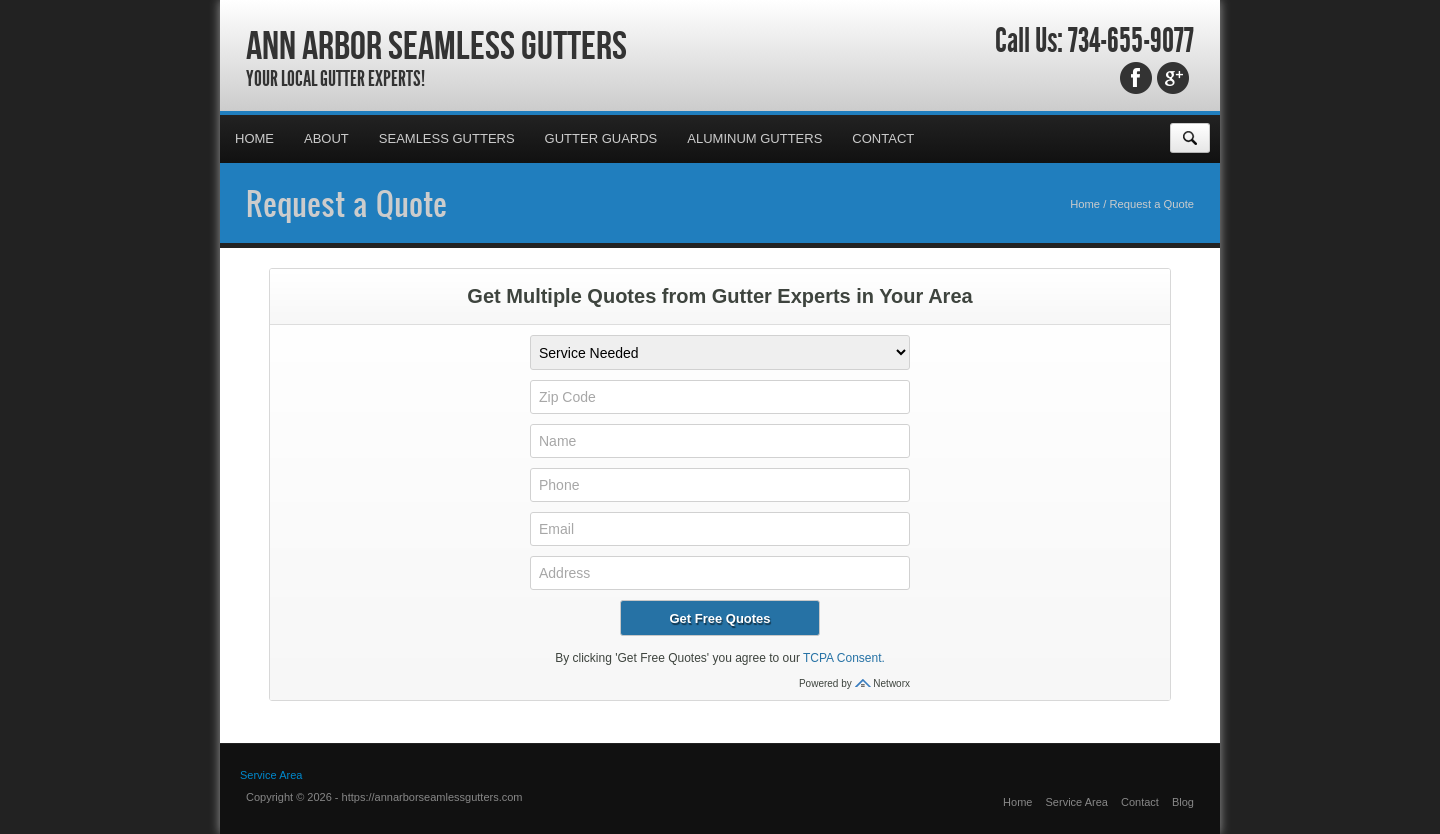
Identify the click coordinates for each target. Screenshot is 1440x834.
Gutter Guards (601, 138)
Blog (1183, 802)
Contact (883, 138)
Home (254, 138)
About (326, 138)
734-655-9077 (1131, 41)
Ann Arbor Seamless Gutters (436, 45)
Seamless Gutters (447, 138)
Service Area (271, 775)
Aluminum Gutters (754, 138)
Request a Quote (346, 203)
